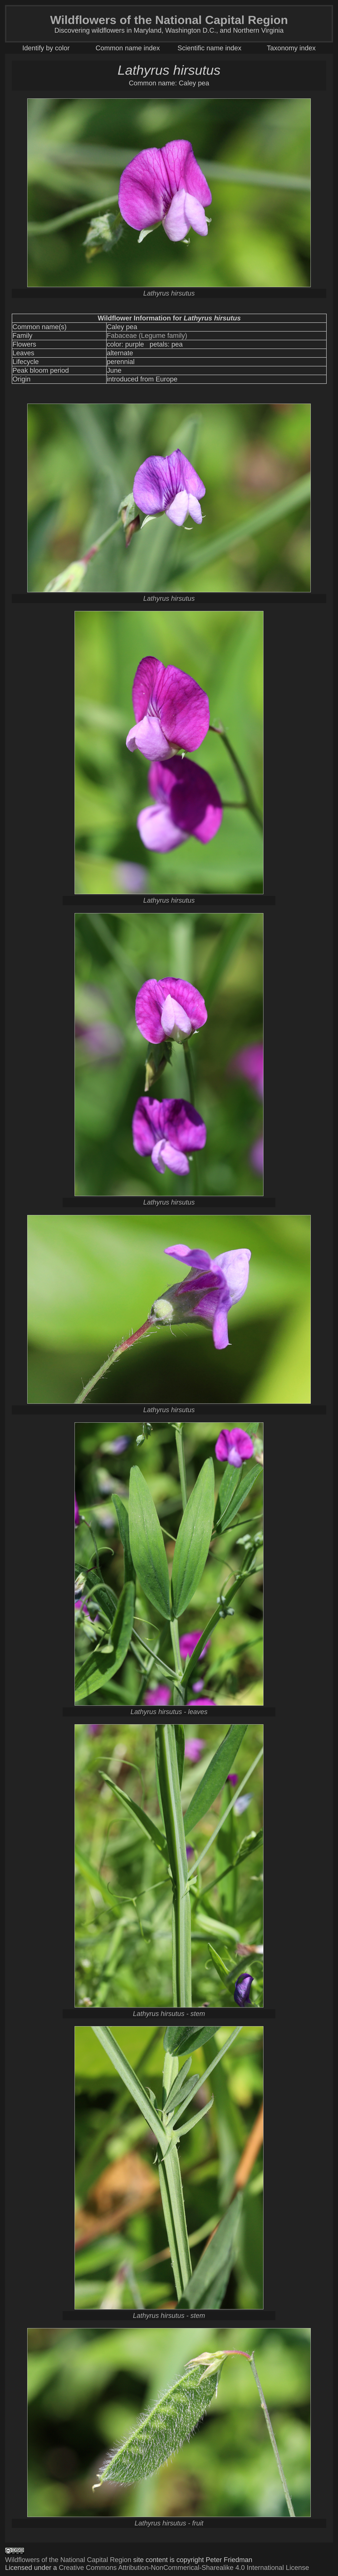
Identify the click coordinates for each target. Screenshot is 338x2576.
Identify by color (46, 48)
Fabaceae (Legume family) (147, 335)
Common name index (128, 48)
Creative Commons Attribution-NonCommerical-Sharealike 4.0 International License (184, 2567)
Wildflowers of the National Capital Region (68, 2560)
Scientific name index (209, 48)
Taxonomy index (291, 48)
